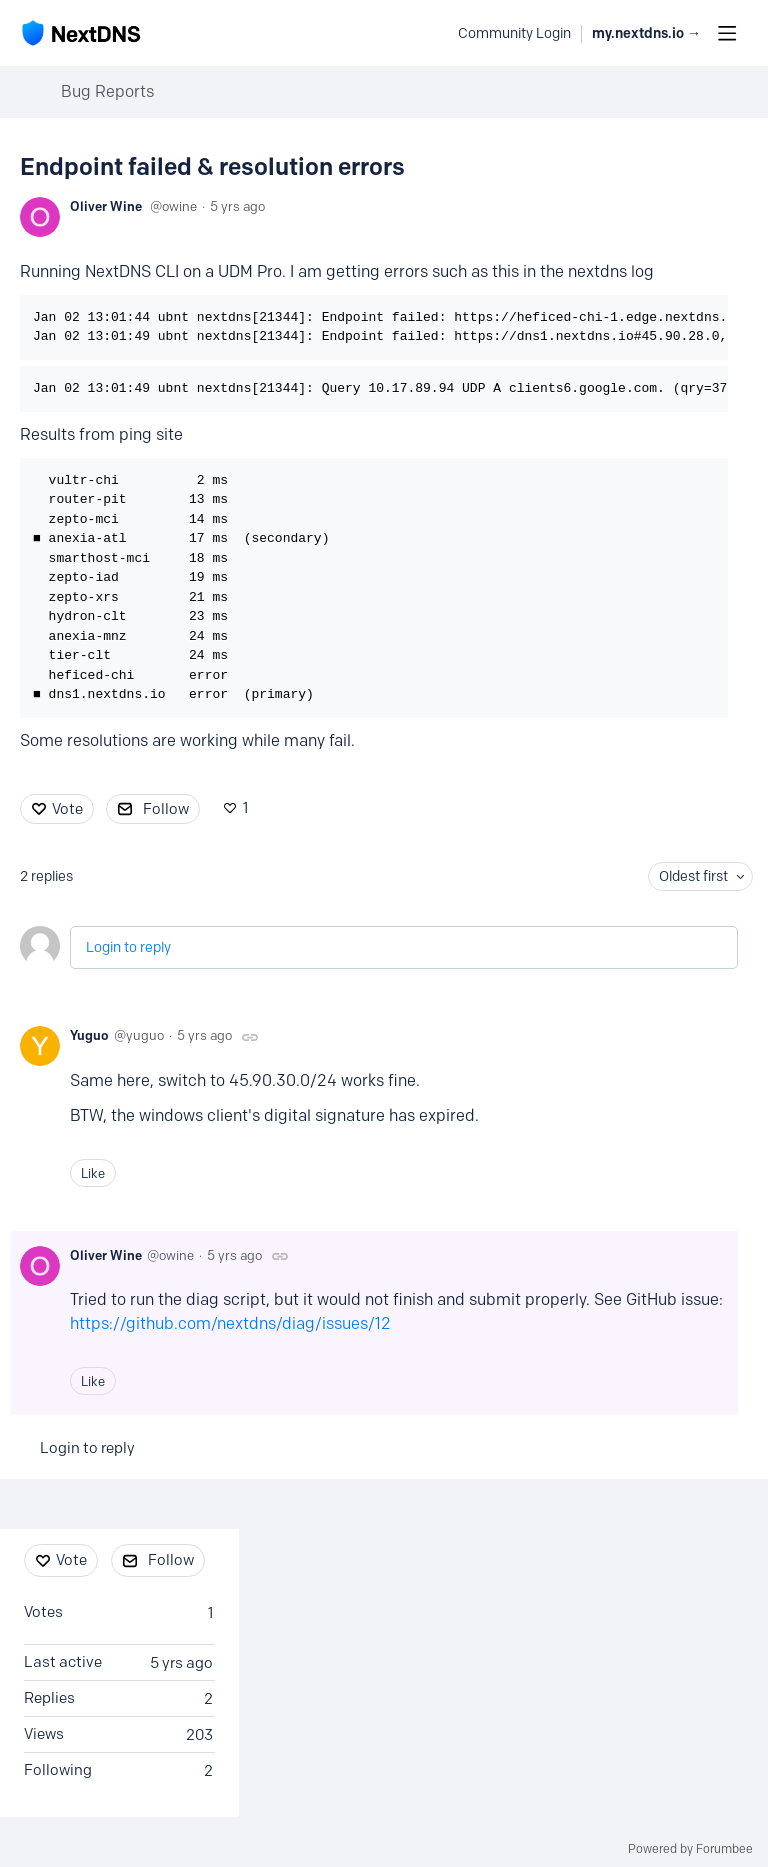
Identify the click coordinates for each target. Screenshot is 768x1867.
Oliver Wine (106, 206)
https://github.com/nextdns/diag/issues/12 (230, 1323)
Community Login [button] (514, 33)
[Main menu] (727, 33)
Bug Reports (107, 91)
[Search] (432, 33)
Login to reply (128, 947)
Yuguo (89, 1035)
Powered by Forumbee (690, 1849)
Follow (166, 809)
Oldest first (693, 876)
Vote (67, 809)
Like (93, 1173)
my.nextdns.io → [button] (646, 33)
